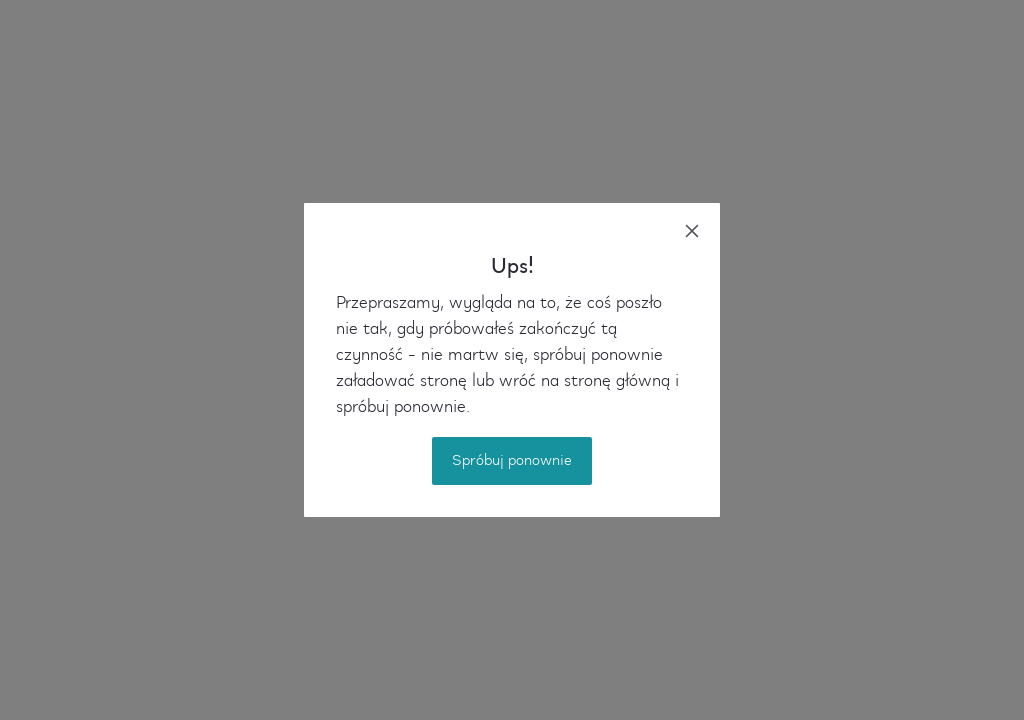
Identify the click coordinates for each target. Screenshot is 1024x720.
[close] (692, 231)
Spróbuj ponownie (512, 461)
